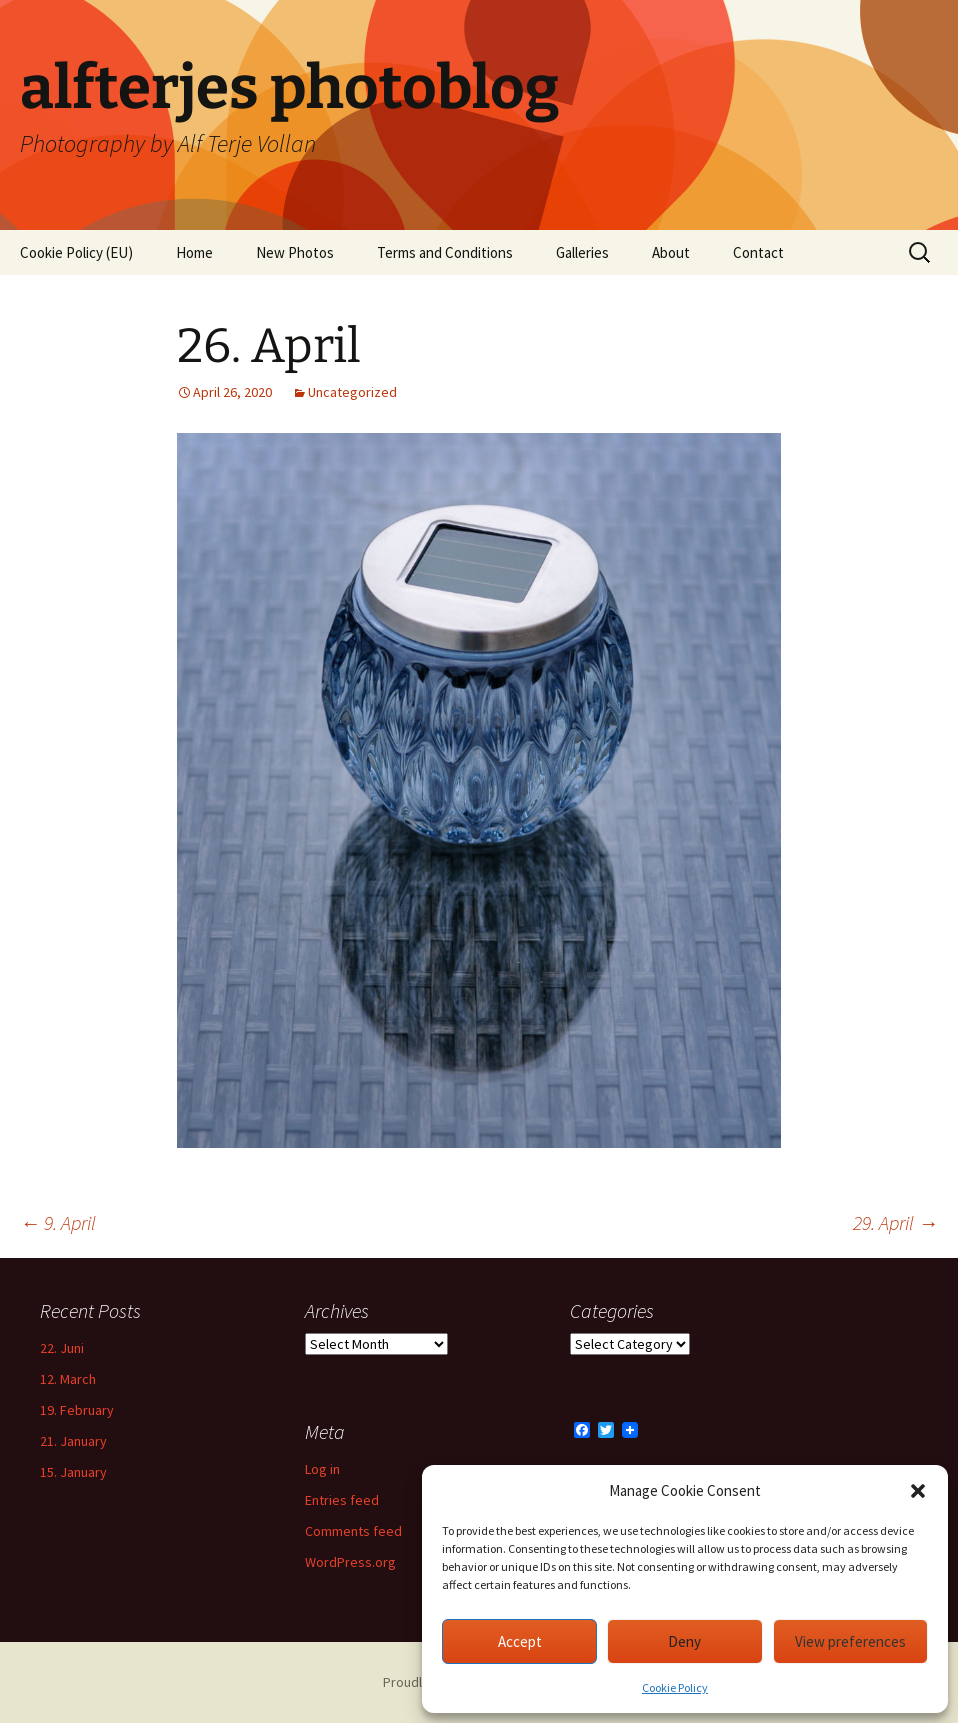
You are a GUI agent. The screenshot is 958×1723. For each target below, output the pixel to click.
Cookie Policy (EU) (76, 252)
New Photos (295, 252)
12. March (68, 1379)
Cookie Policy (675, 1687)
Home (194, 252)
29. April (895, 1222)
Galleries (582, 252)
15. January (73, 1472)
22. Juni (62, 1348)
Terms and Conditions (445, 252)
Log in (322, 1469)
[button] (918, 1491)
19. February (77, 1410)
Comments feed (353, 1531)
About (671, 252)
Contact (758, 252)
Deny (684, 1641)
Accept (520, 1641)
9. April (58, 1222)
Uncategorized (352, 392)
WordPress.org (350, 1562)
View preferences (850, 1641)
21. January (73, 1441)
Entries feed (342, 1500)
